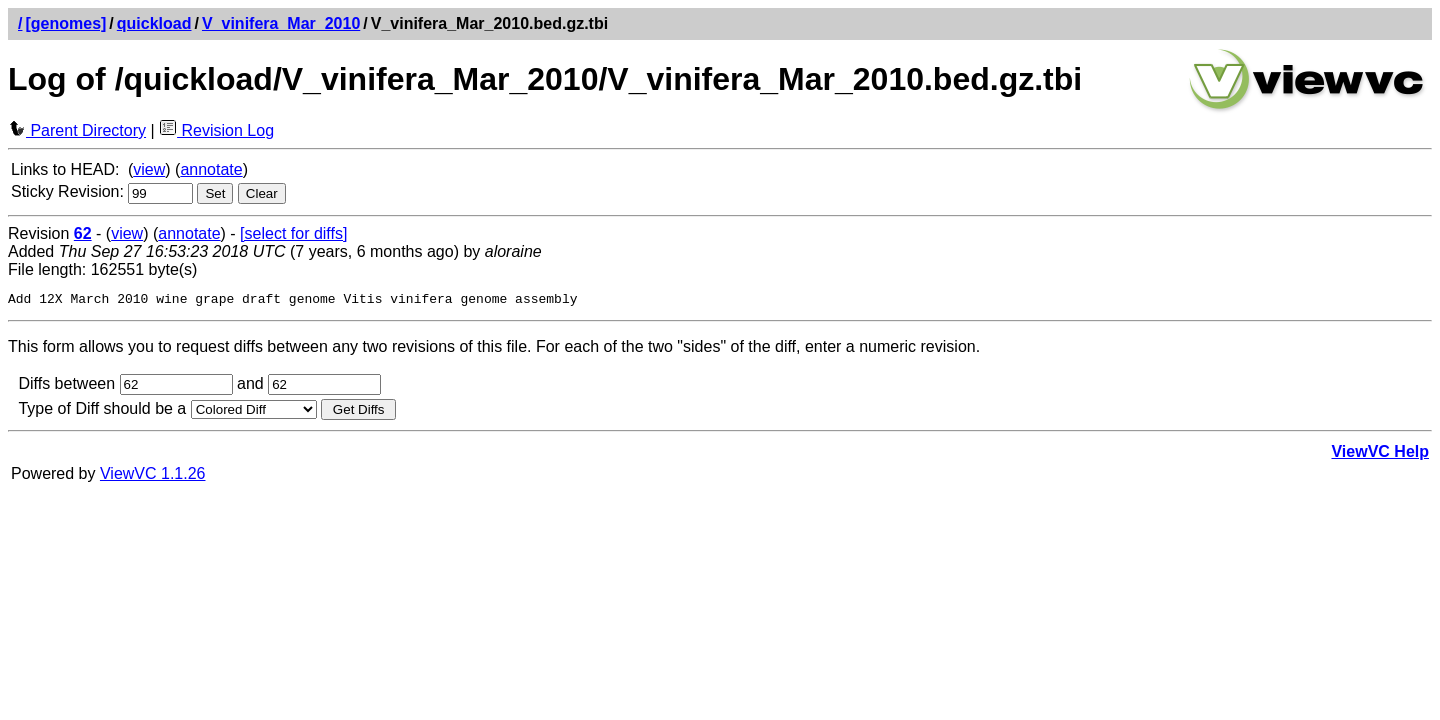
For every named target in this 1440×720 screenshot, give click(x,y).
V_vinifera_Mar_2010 (281, 23)
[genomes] (65, 23)
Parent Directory (77, 130)
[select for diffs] (293, 233)
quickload (154, 23)
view (149, 169)
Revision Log (216, 130)
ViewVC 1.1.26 (153, 476)
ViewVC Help (1380, 454)
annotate (211, 169)
